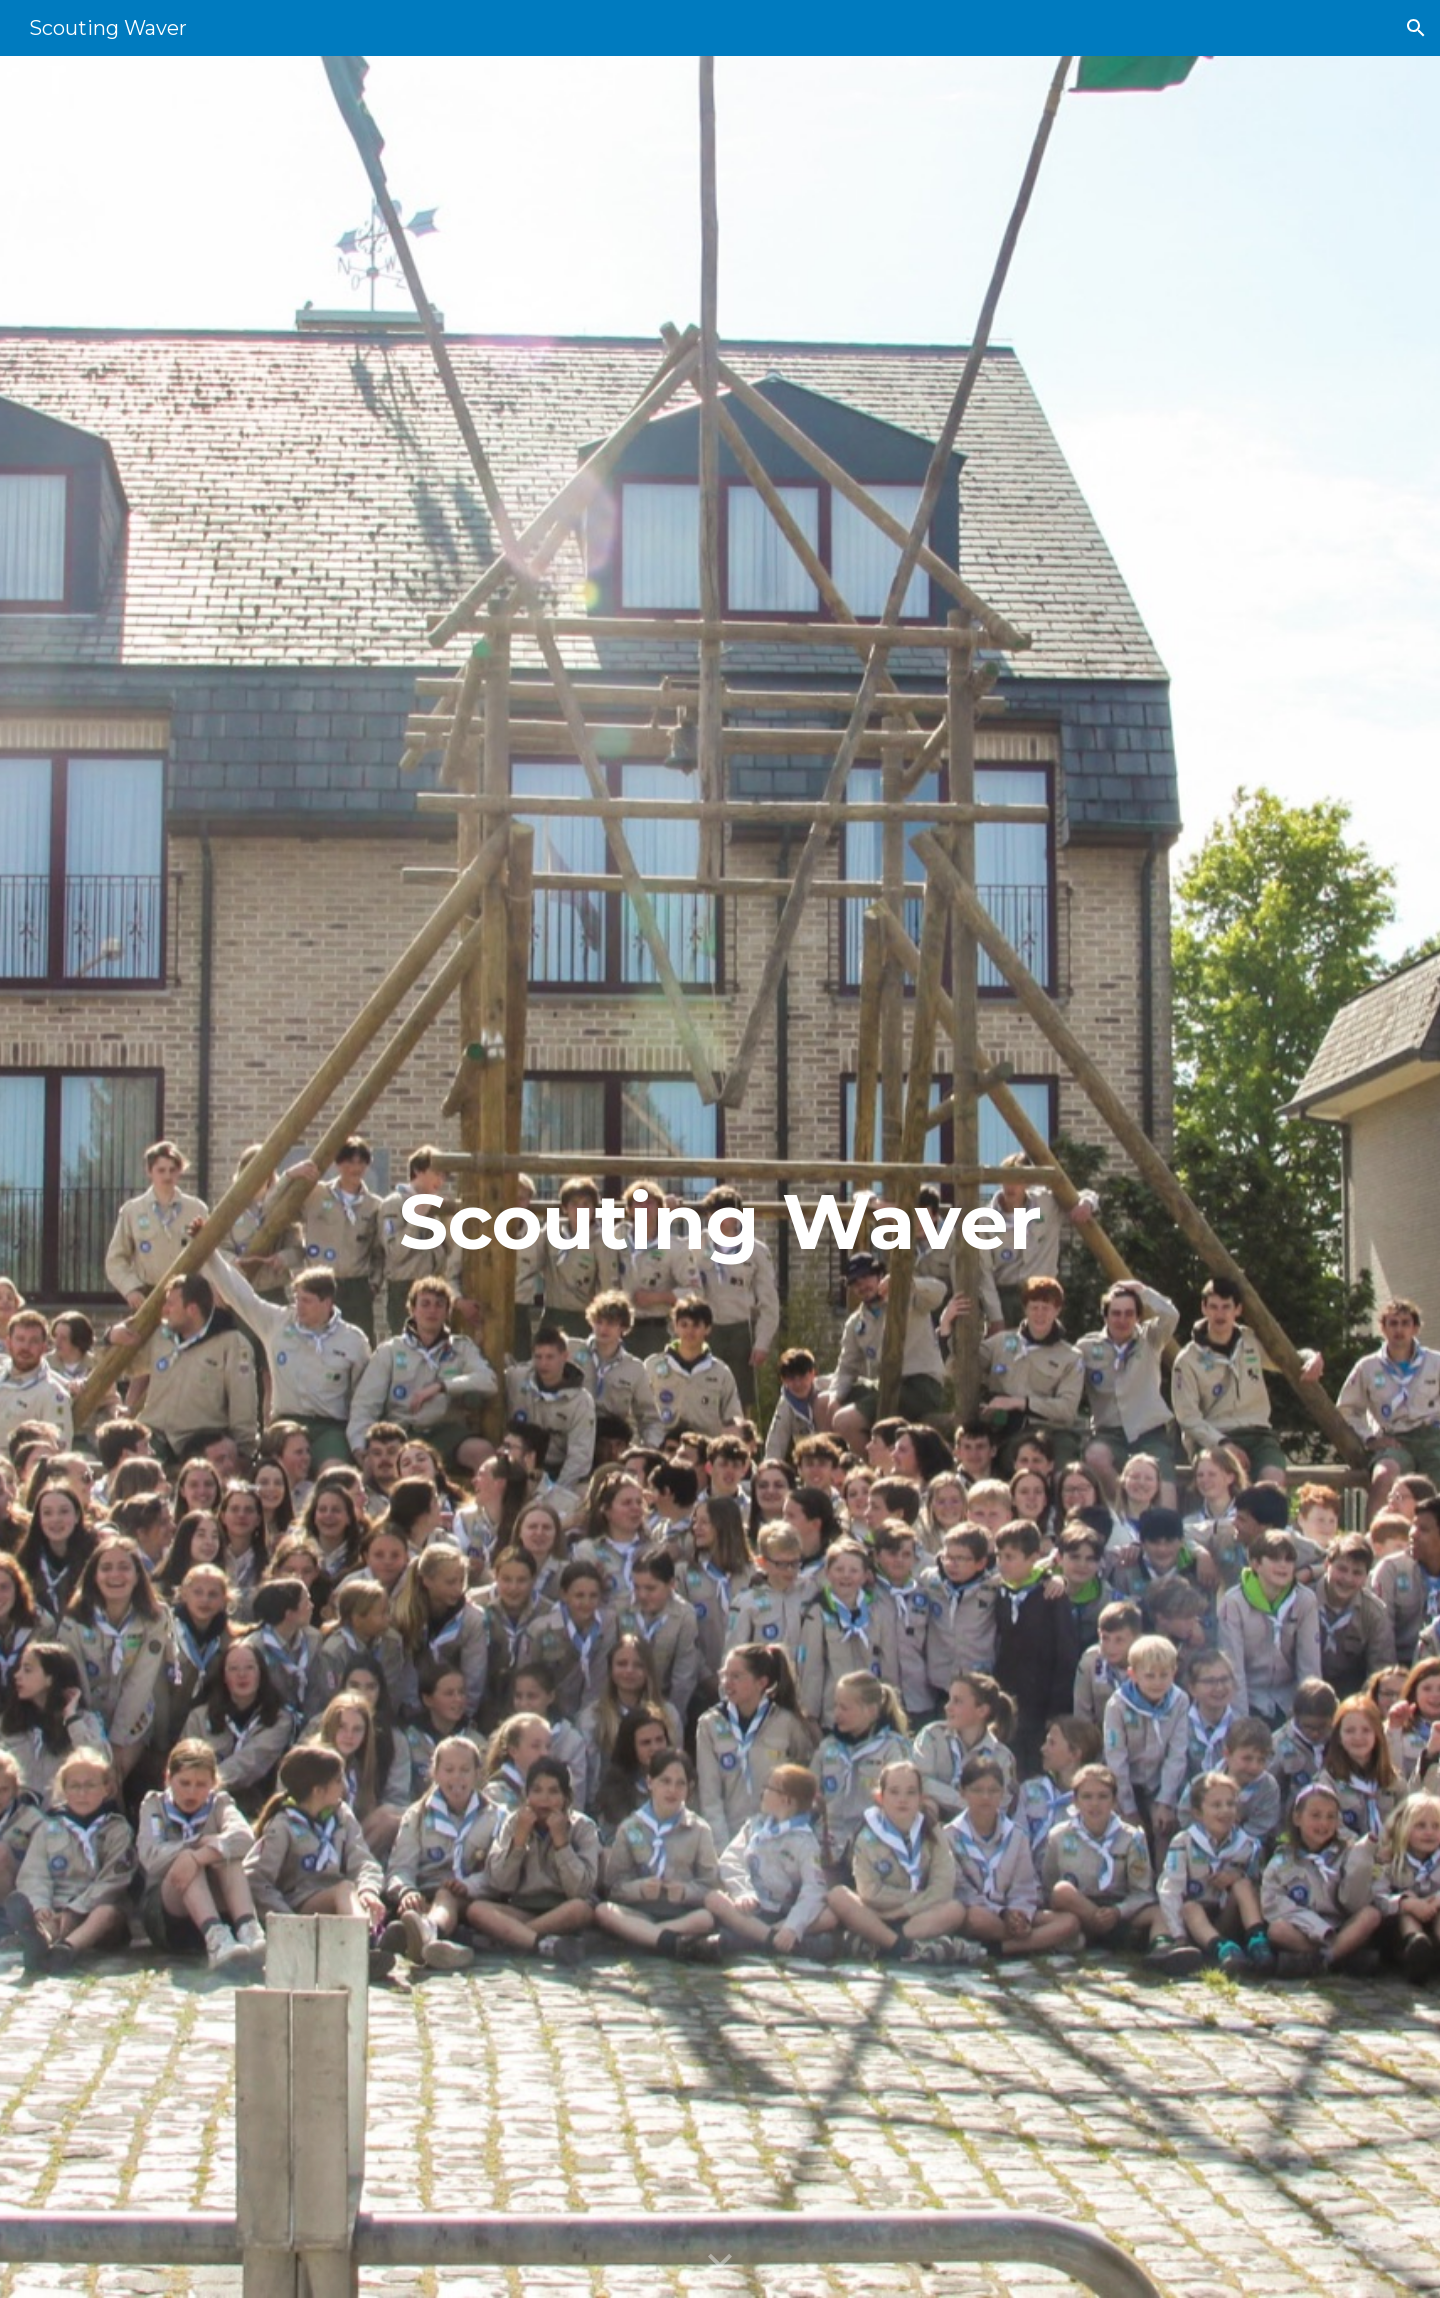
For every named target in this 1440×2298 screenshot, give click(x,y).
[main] (720, 1177)
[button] (1416, 28)
